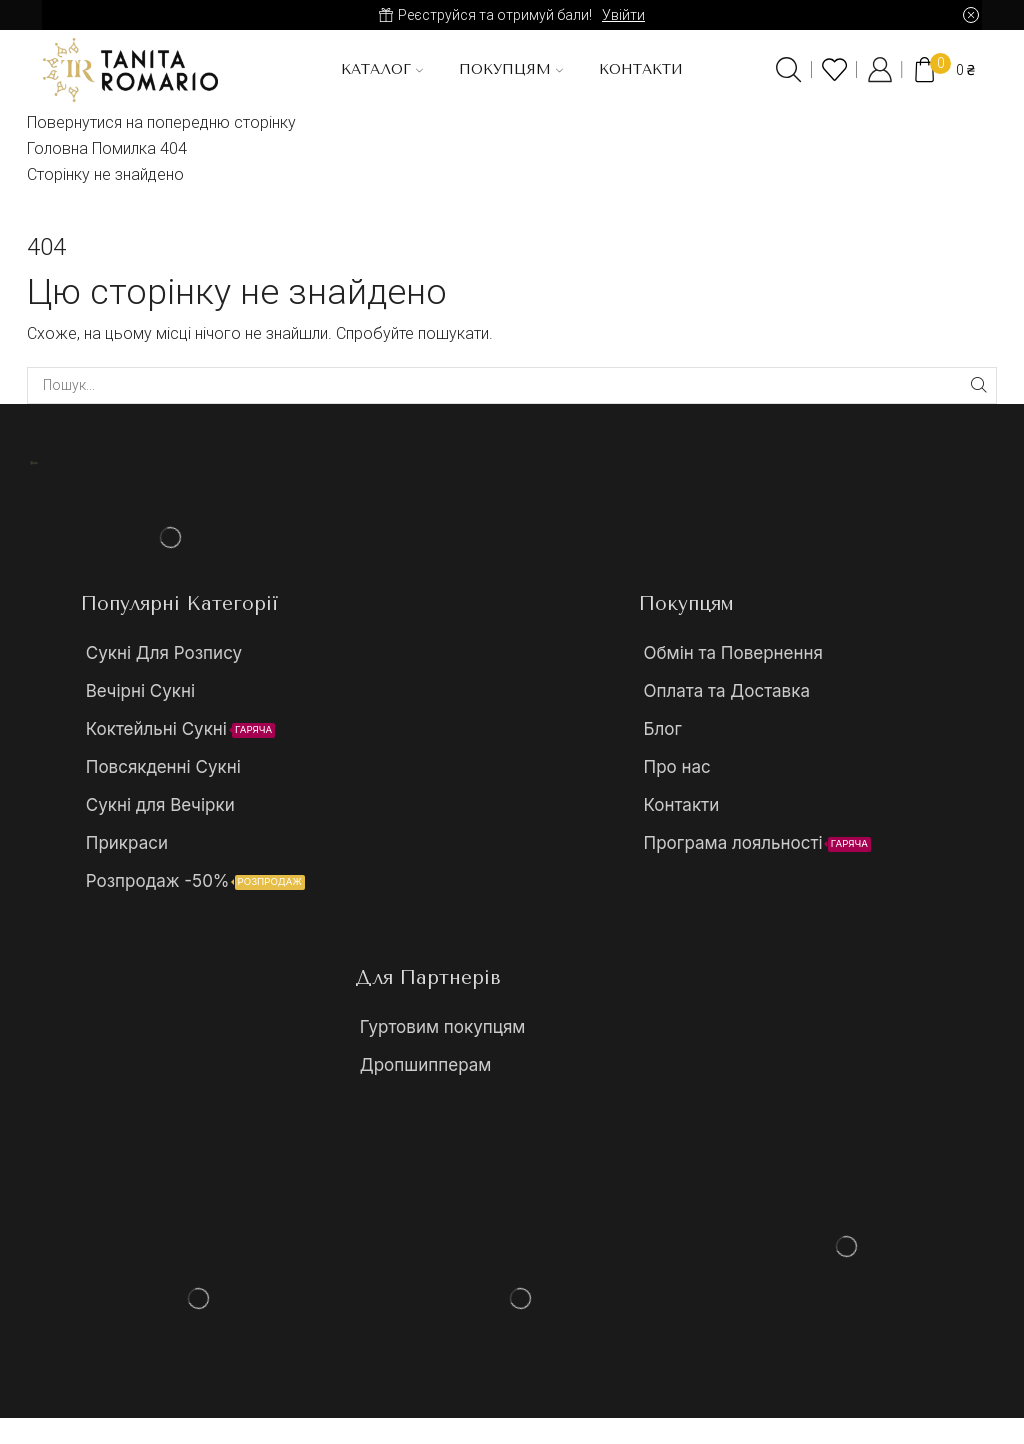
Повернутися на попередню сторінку (161, 122)
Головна (57, 148)
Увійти (623, 15)
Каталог (382, 69)
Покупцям (511, 69)
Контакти (641, 69)
